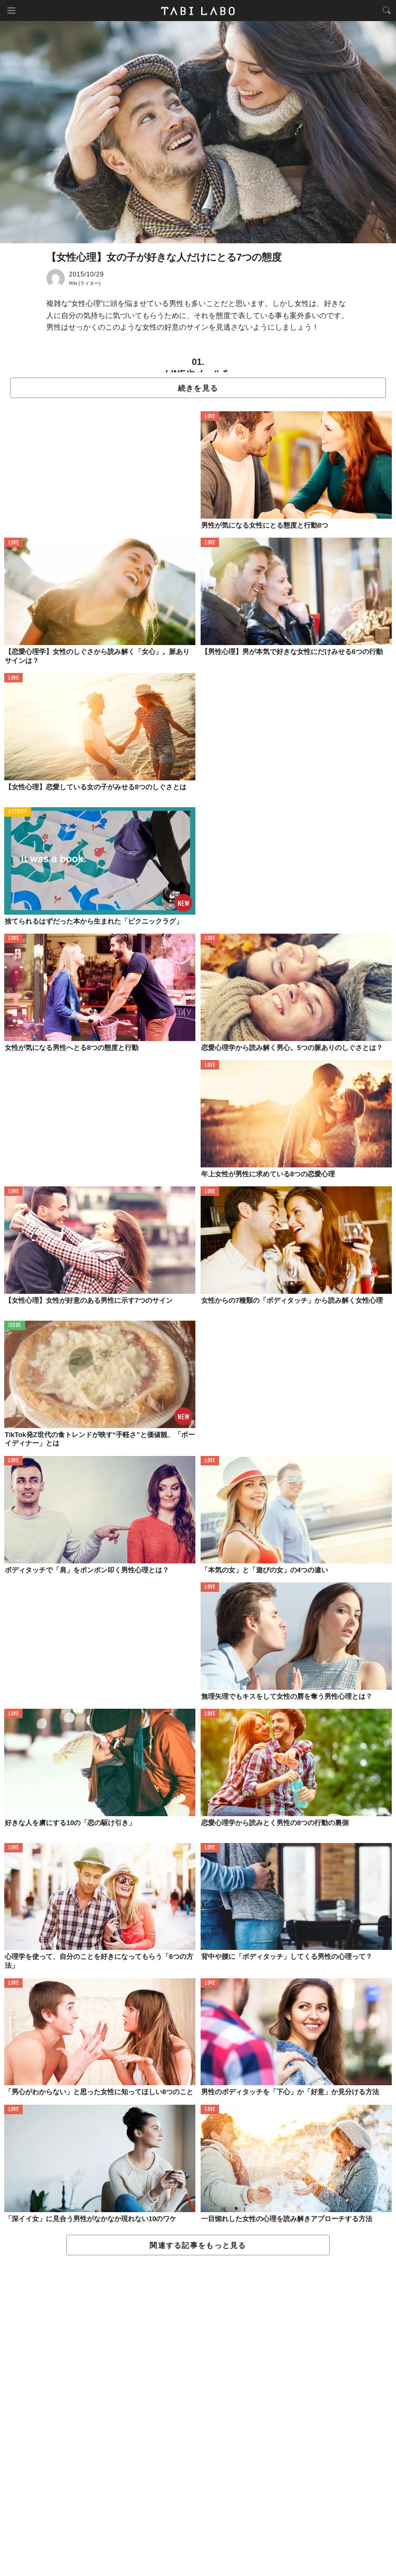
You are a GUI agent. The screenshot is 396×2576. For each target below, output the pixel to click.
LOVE (210, 417)
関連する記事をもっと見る (198, 2245)
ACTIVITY (17, 812)
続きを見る (198, 388)
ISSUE (14, 1326)
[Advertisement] (198, 2416)
